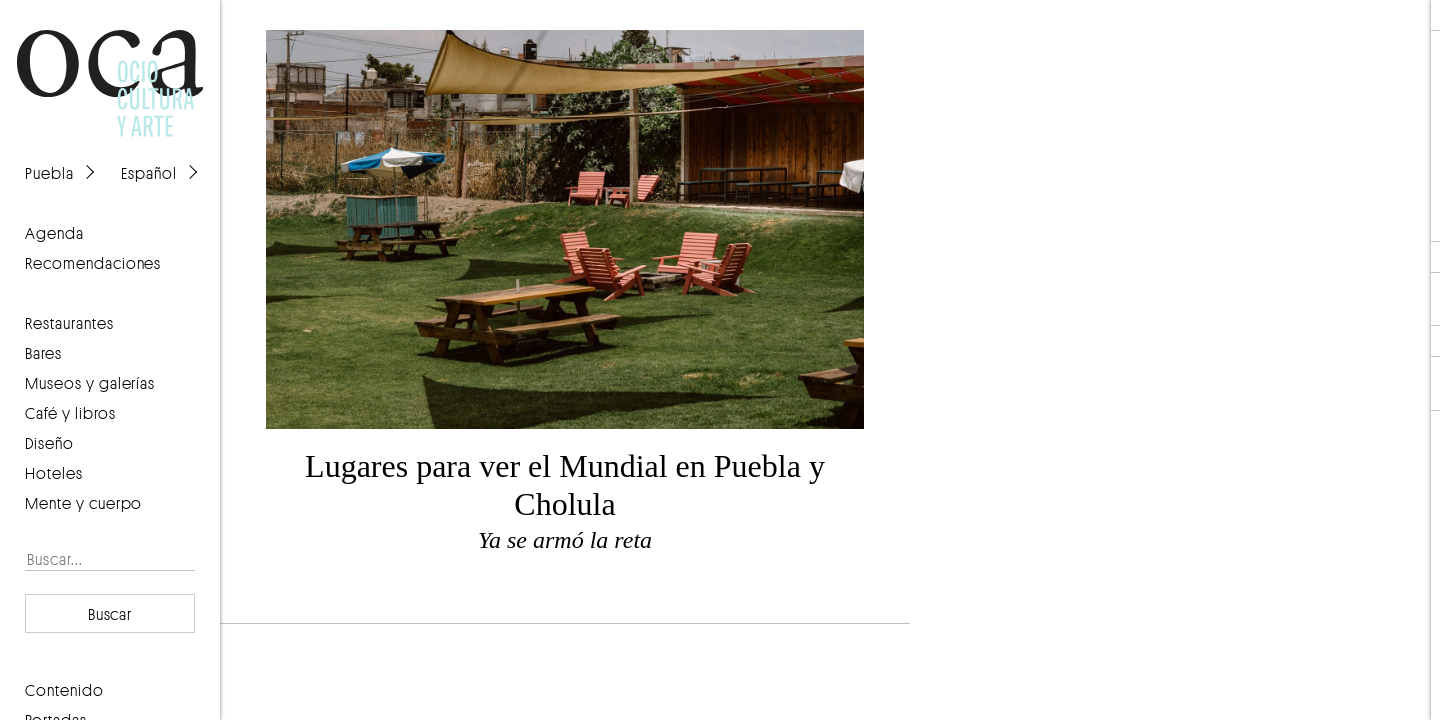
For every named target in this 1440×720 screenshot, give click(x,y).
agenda (54, 233)
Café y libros (70, 413)
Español (149, 173)
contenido (64, 690)
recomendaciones (93, 263)
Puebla (49, 173)
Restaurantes (69, 323)
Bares (43, 353)
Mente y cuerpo (83, 503)
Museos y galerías (90, 383)
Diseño (49, 443)
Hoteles (54, 473)
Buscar (110, 614)
